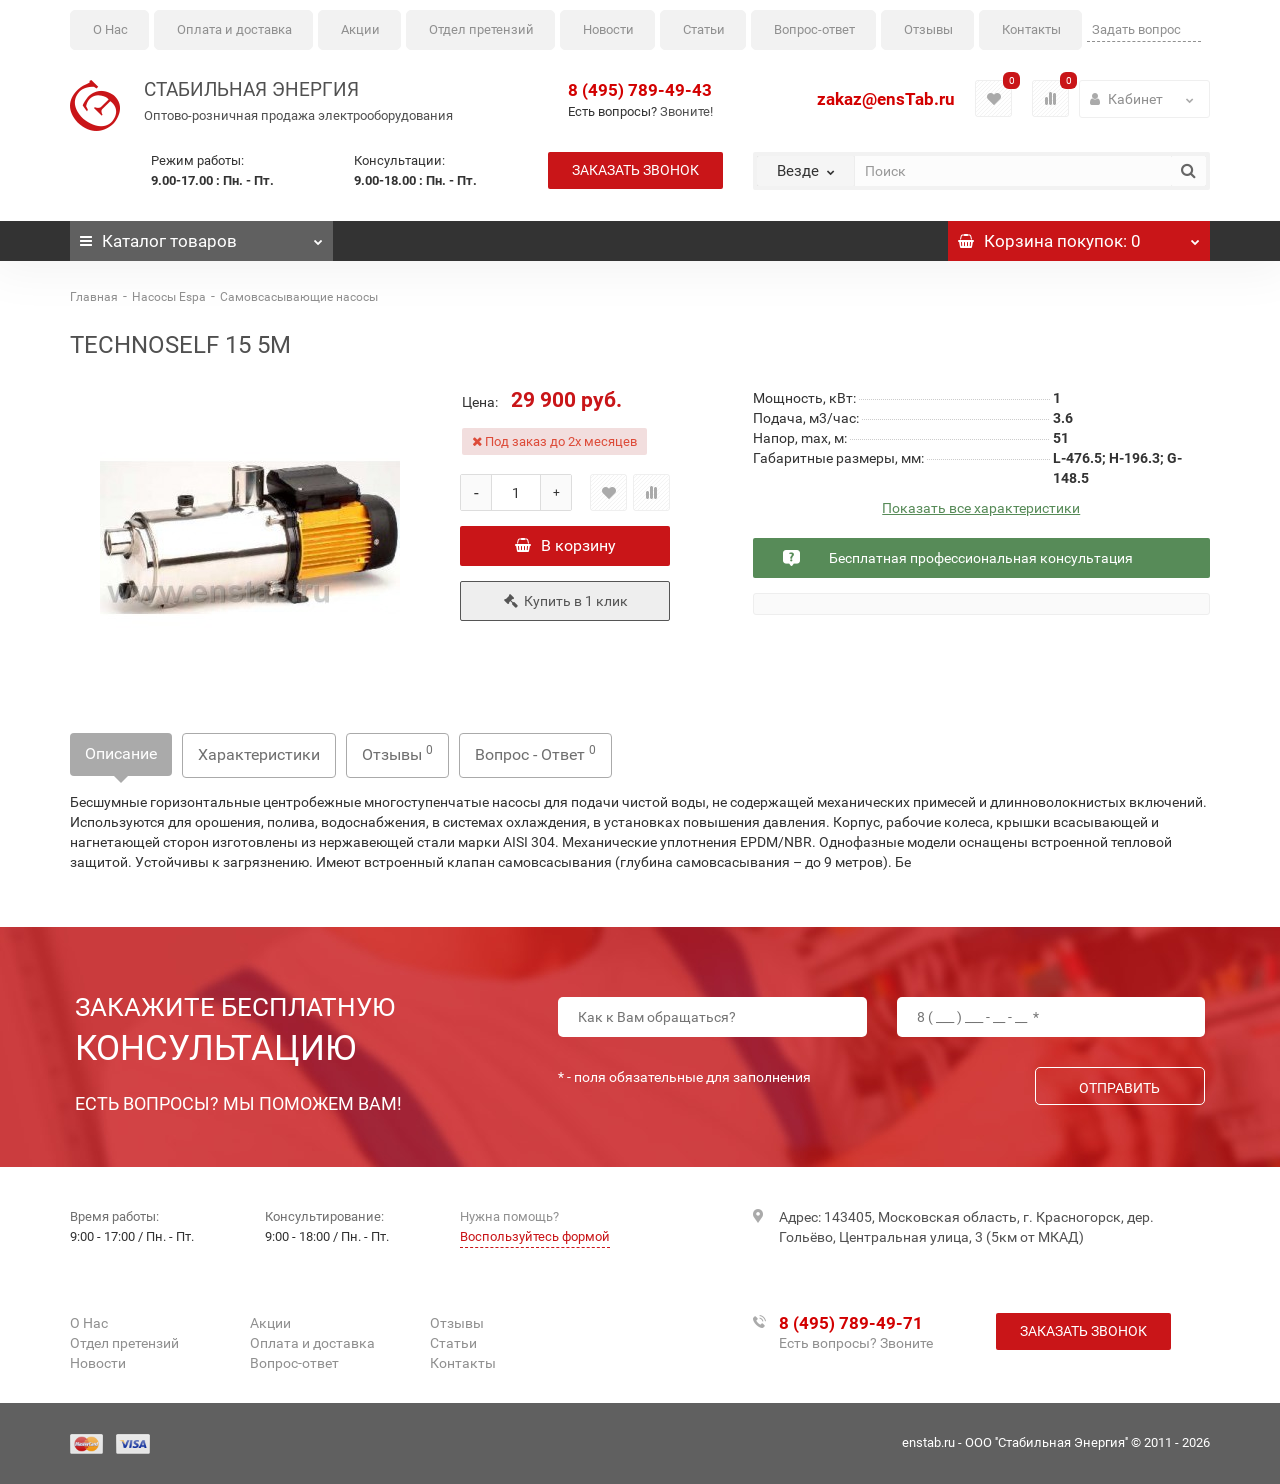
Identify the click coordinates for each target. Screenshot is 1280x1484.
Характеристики (259, 754)
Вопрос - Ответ (535, 753)
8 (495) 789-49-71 (851, 1323)
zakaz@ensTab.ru (886, 99)
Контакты (1031, 29)
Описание (121, 753)
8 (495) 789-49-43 (640, 90)
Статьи (704, 29)
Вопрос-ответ (814, 29)
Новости (608, 29)
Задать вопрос (1136, 29)
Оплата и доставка (234, 29)
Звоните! (686, 111)
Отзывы (928, 29)
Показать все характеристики (981, 508)
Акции (360, 29)
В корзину (565, 545)
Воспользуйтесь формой (535, 1236)
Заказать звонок (635, 170)
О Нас (110, 29)
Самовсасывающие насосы (299, 297)
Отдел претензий (481, 29)
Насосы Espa (169, 297)
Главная (94, 297)
